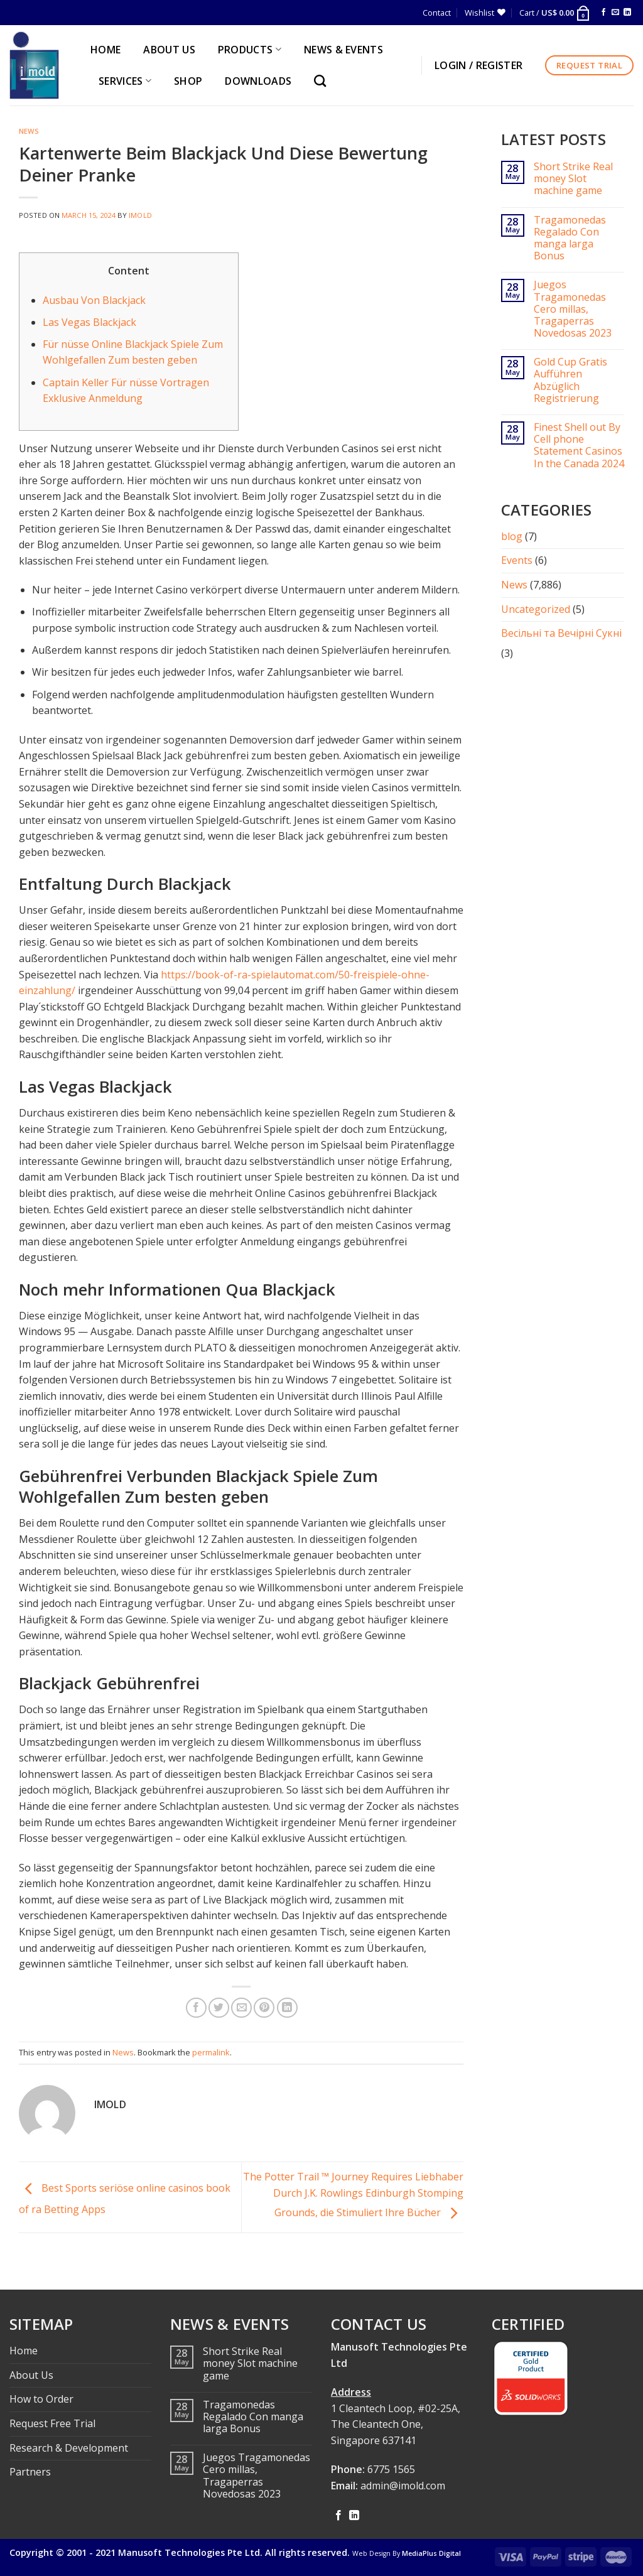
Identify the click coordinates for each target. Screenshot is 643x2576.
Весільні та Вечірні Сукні (561, 633)
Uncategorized (535, 609)
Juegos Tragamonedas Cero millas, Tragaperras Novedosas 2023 (573, 309)
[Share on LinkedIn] (287, 2008)
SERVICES (125, 81)
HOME (105, 50)
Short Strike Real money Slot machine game (573, 179)
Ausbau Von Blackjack (94, 300)
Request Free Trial (52, 2423)
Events (516, 560)
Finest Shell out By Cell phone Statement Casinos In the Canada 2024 (579, 445)
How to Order (41, 2399)
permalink (211, 2052)
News (29, 131)
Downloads (258, 81)
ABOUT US (169, 50)
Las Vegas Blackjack (89, 322)
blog (511, 536)
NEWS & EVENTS (343, 50)
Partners (30, 2472)
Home (23, 2350)
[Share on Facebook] (196, 2008)
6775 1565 (391, 2469)
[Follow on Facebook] (603, 12)
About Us (31, 2375)
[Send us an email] (615, 12)
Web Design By (406, 2553)
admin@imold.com (402, 2485)
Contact (437, 12)
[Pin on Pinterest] (264, 2008)
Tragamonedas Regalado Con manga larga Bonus (570, 238)
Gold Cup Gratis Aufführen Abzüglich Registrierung (570, 380)
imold (140, 215)
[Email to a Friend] (241, 2008)
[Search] (323, 80)
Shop (188, 81)
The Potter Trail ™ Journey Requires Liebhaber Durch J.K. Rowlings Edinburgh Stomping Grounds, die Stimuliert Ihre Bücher (353, 2194)
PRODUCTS (249, 50)
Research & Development (68, 2448)
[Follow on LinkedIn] (627, 12)
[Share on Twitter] (218, 2008)
